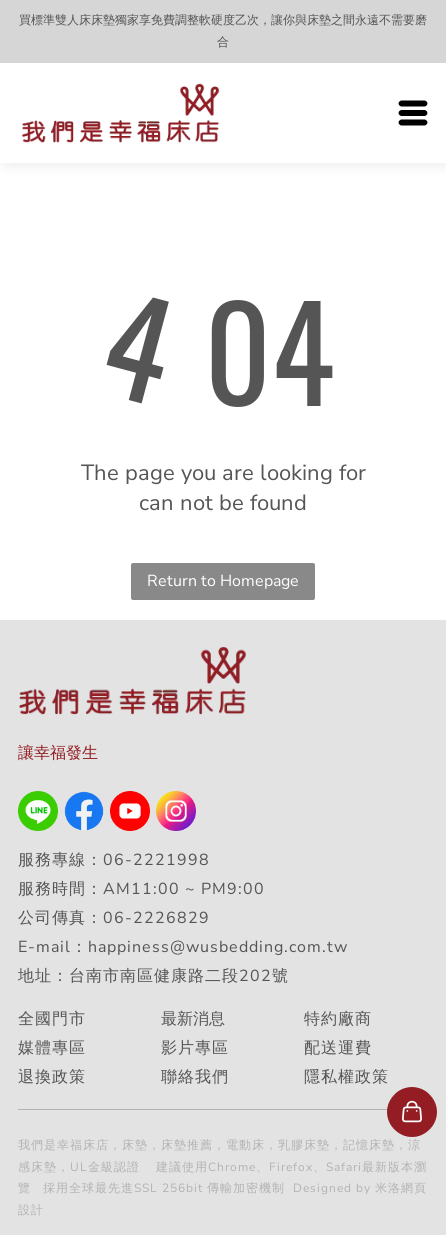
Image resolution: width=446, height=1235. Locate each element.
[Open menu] (413, 113)
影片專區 (195, 1048)
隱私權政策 (346, 1077)
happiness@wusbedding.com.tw (218, 947)
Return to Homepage (223, 581)
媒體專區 (52, 1048)
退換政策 (52, 1077)
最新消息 (193, 1019)
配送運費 (338, 1048)
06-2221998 (156, 860)
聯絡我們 (195, 1077)
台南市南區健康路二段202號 (181, 976)
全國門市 (52, 1019)
